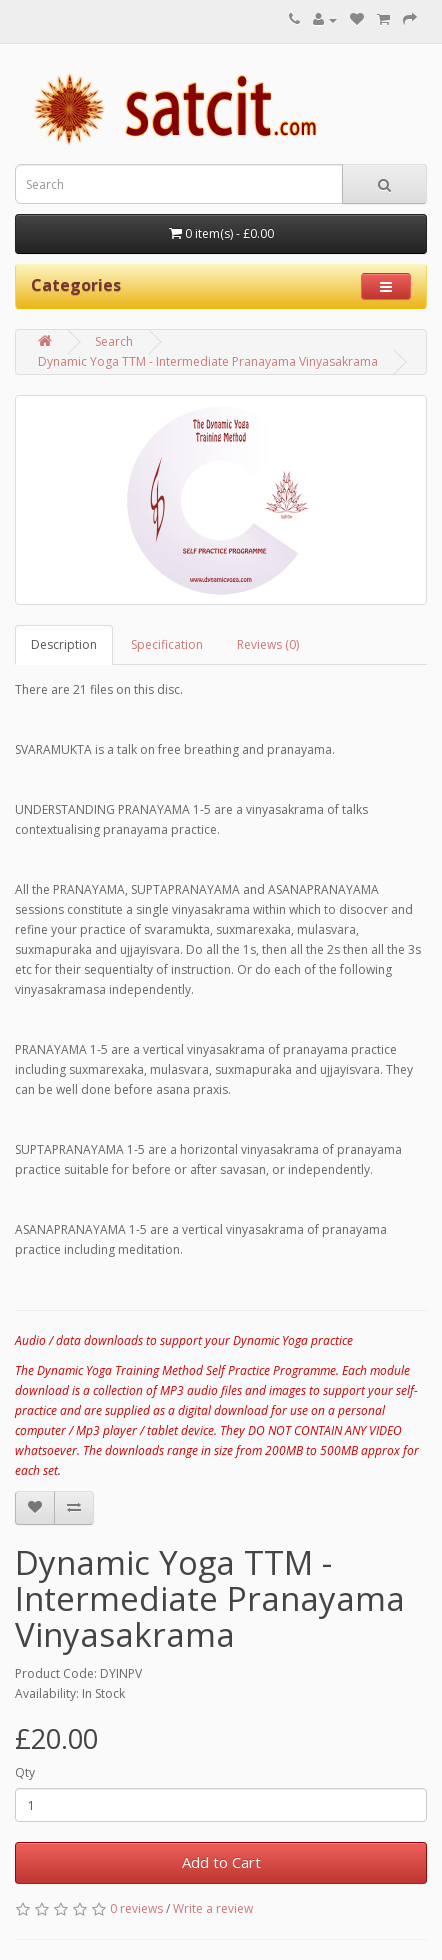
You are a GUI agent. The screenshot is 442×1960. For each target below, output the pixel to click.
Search (114, 341)
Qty (25, 1772)
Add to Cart (221, 1862)
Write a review (213, 1908)
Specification (167, 644)
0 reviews (136, 1908)
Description (64, 644)
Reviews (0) (268, 644)
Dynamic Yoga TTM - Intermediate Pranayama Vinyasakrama (208, 361)
